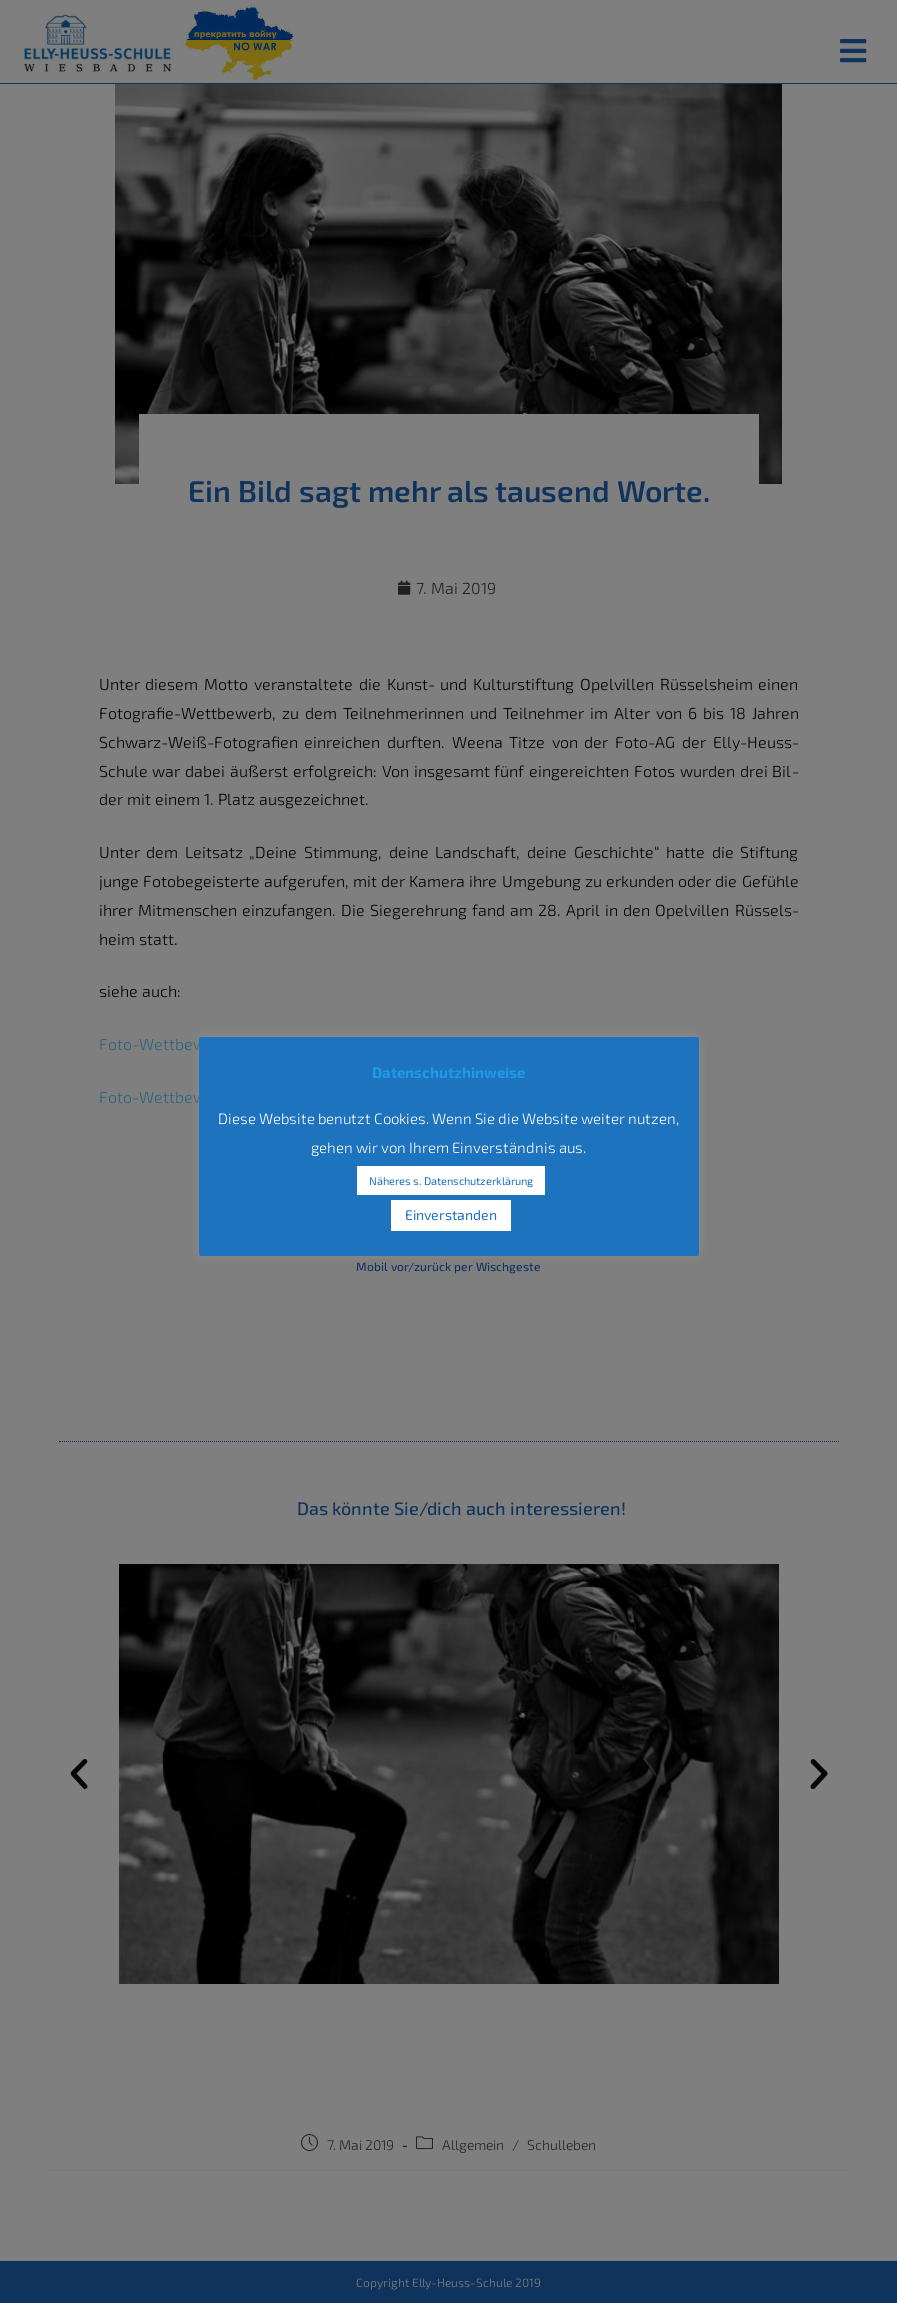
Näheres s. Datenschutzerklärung (451, 1180)
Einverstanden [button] (451, 1214)
